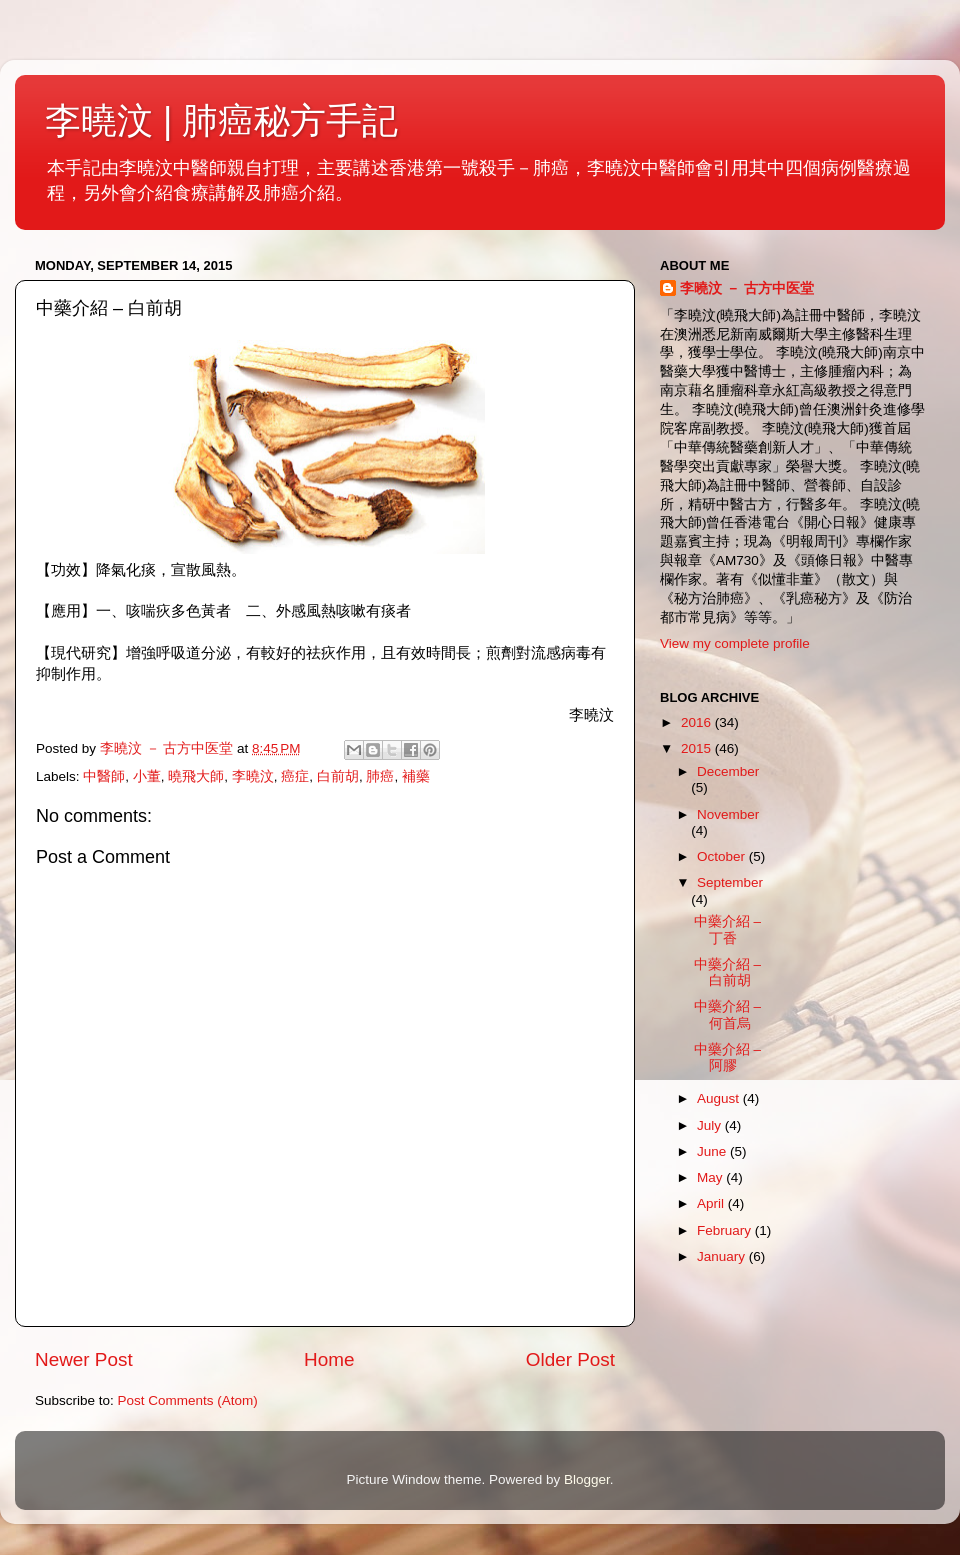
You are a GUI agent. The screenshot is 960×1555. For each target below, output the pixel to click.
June (713, 1151)
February (726, 1230)
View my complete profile (735, 643)
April (712, 1203)
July (711, 1125)
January (723, 1256)
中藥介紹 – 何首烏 (727, 1014)
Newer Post (84, 1359)
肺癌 (380, 776)
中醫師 (104, 776)
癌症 (295, 776)
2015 (698, 748)
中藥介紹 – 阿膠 (727, 1057)
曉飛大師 (196, 776)
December (728, 771)
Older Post (570, 1359)
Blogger (587, 1479)
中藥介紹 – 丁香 (727, 929)
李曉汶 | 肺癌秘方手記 (221, 120)
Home (329, 1359)
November (728, 814)
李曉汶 (253, 776)
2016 (698, 722)
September (730, 882)
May (711, 1177)
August (720, 1098)
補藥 (416, 776)
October (723, 856)
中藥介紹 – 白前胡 (727, 972)
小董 (147, 776)
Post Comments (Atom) (188, 1400)
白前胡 (338, 776)
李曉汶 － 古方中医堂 (747, 288)
